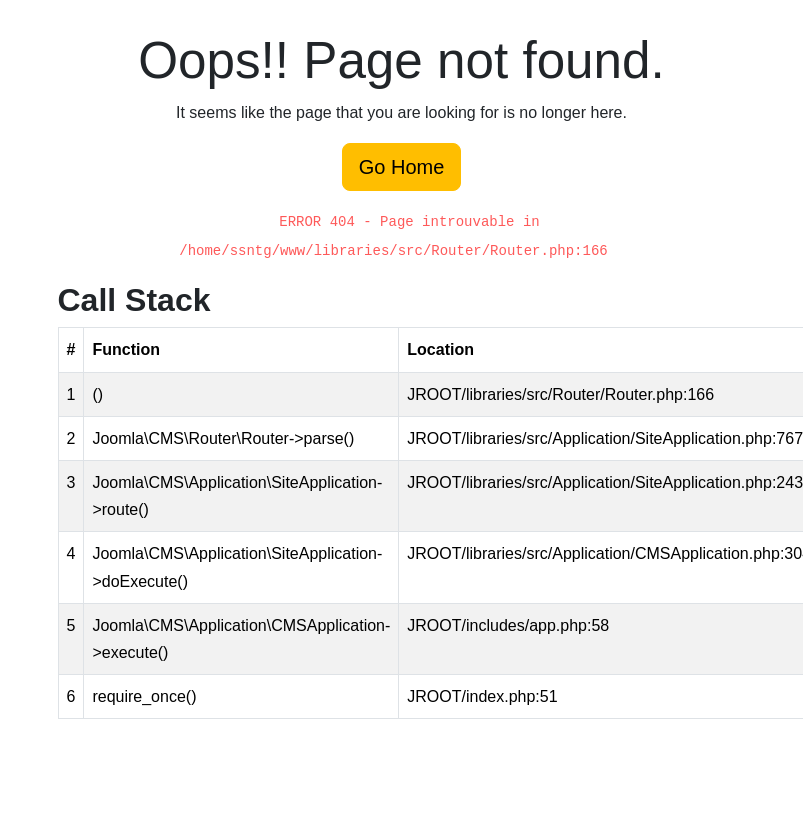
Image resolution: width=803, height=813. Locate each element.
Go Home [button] (402, 167)
